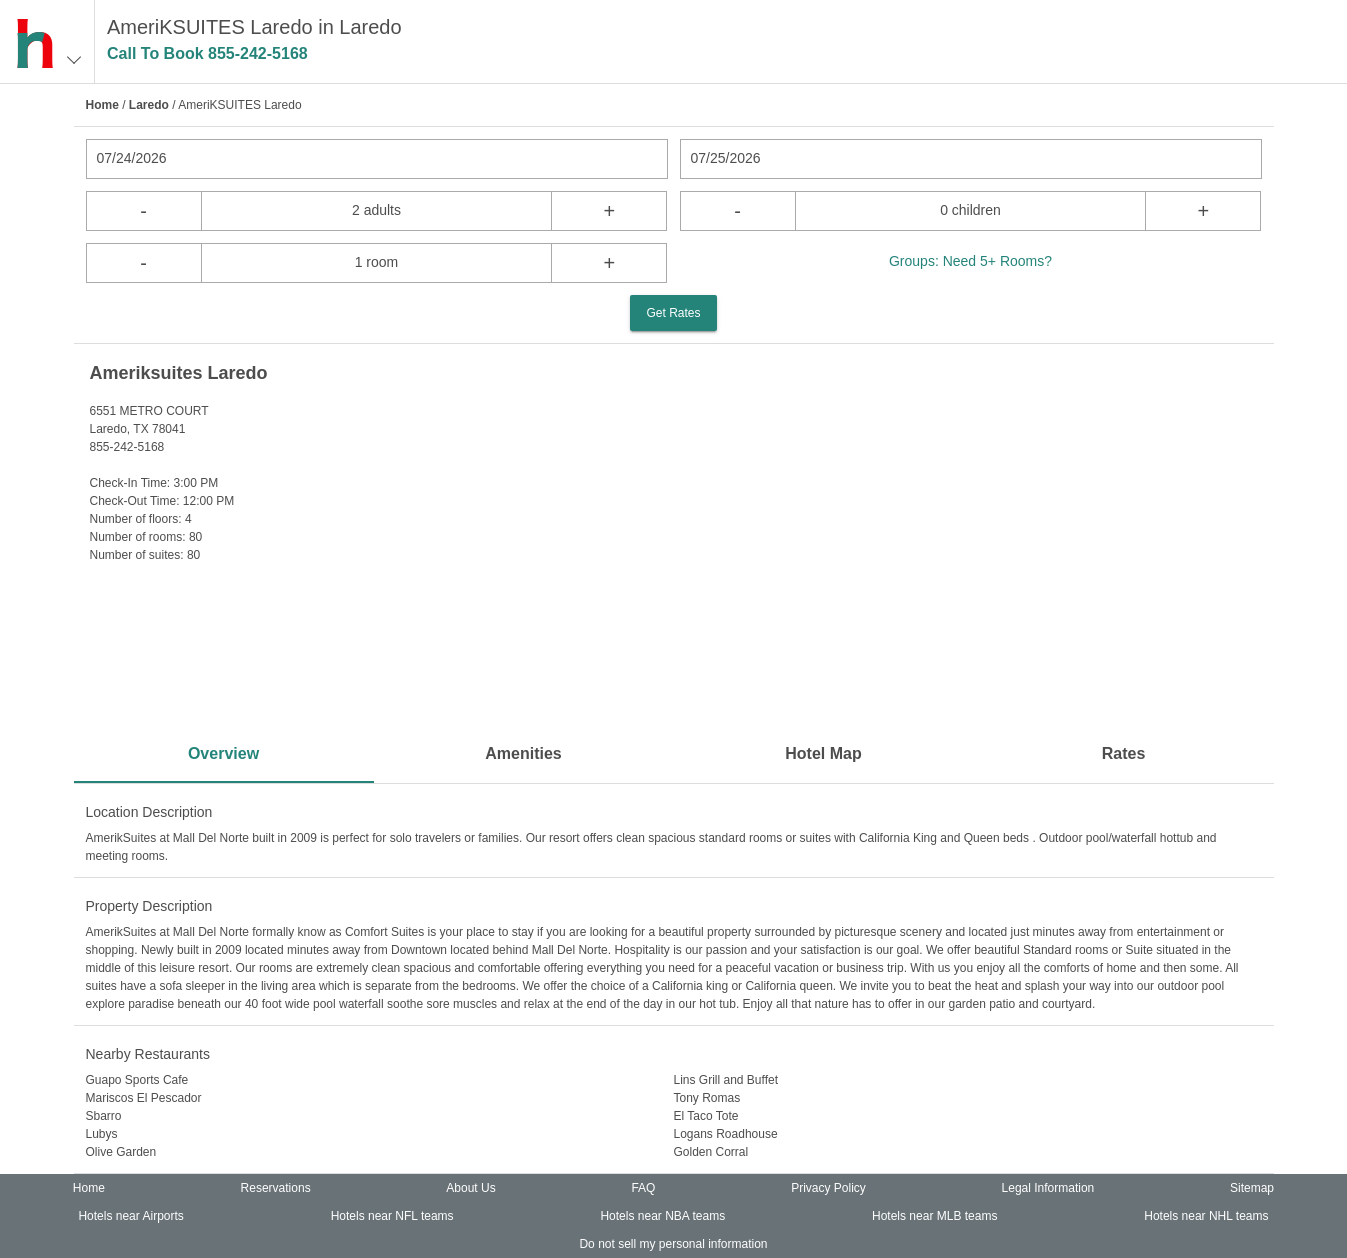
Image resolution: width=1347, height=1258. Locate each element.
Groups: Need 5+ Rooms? (970, 261)
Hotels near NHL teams (1206, 1216)
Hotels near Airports (130, 1216)
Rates (1124, 753)
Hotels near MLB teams (934, 1216)
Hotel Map (823, 753)
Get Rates (673, 313)
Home (102, 105)
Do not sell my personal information (673, 1244)
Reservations (276, 1188)
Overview (223, 753)
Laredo (149, 105)
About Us (470, 1188)
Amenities (523, 753)
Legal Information (1048, 1188)
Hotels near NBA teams (662, 1216)
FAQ (643, 1188)
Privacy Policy (828, 1188)
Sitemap (1252, 1188)
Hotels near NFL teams (392, 1216)
